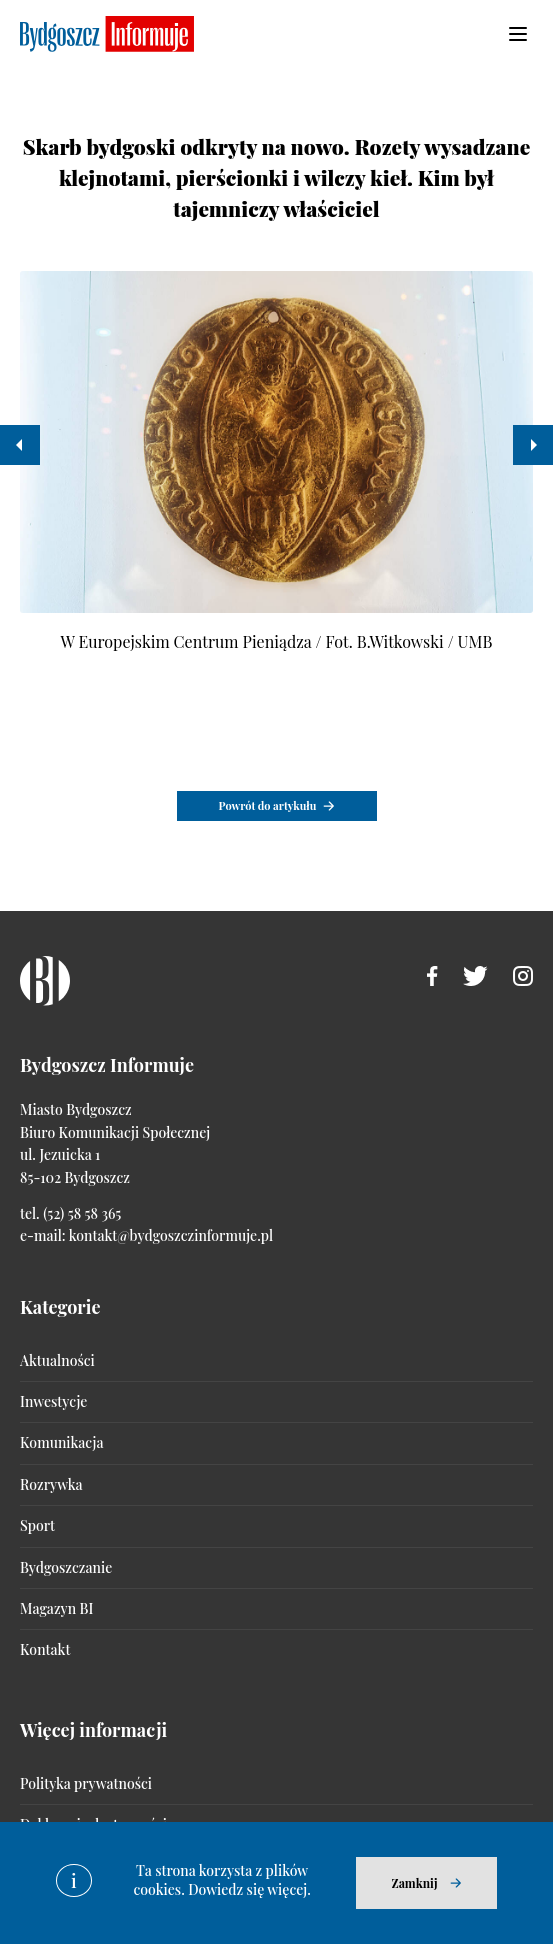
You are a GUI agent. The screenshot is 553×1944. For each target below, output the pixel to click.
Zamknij (414, 1883)
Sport (37, 1525)
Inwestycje (53, 1401)
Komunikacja (61, 1442)
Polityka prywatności (86, 1783)
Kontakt (45, 1649)
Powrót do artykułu (268, 805)
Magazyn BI (56, 1608)
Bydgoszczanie (66, 1567)
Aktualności (57, 1360)
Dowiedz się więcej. (249, 1889)
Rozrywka (51, 1484)
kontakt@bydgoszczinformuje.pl (171, 1235)
